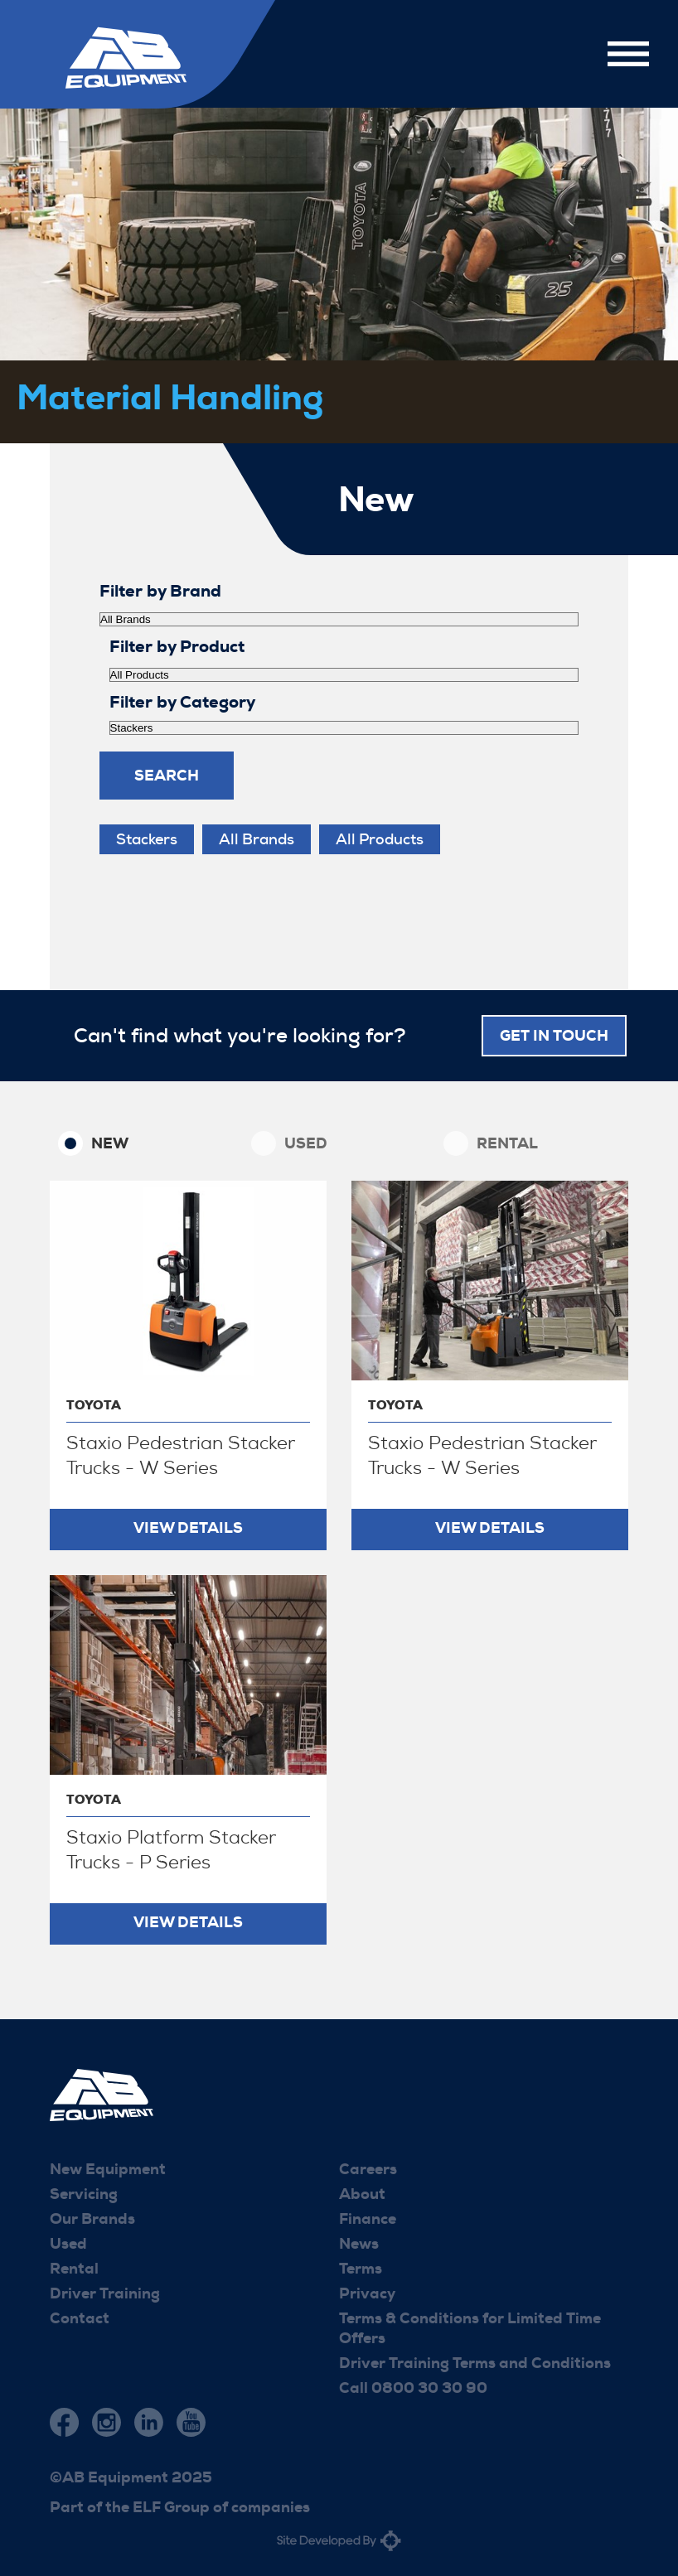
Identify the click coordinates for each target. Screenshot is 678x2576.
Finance (367, 2219)
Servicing (84, 2194)
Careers (368, 2169)
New (109, 1143)
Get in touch (554, 1036)
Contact (79, 2318)
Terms (360, 2269)
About (362, 2194)
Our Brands (92, 2219)
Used (305, 1143)
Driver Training (105, 2293)
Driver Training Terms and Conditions (475, 2363)
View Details (188, 1528)
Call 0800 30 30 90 (413, 2388)
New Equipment (108, 2169)
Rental (507, 1143)
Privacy (367, 2293)
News (359, 2244)
